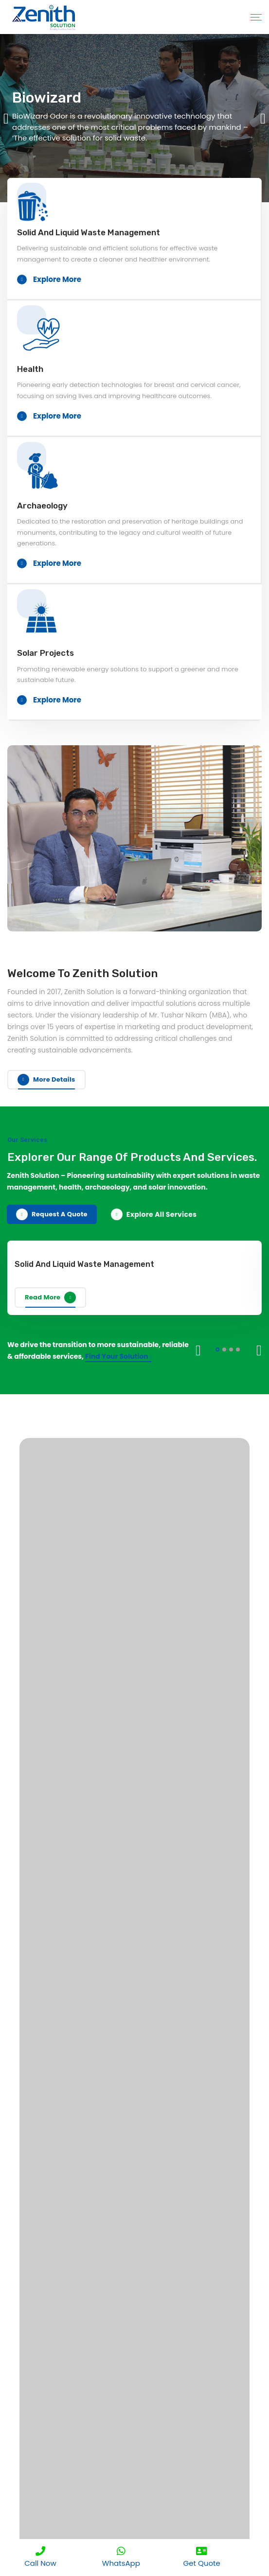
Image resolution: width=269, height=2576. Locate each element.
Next (259, 1350)
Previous (198, 1350)
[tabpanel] (134, 118)
